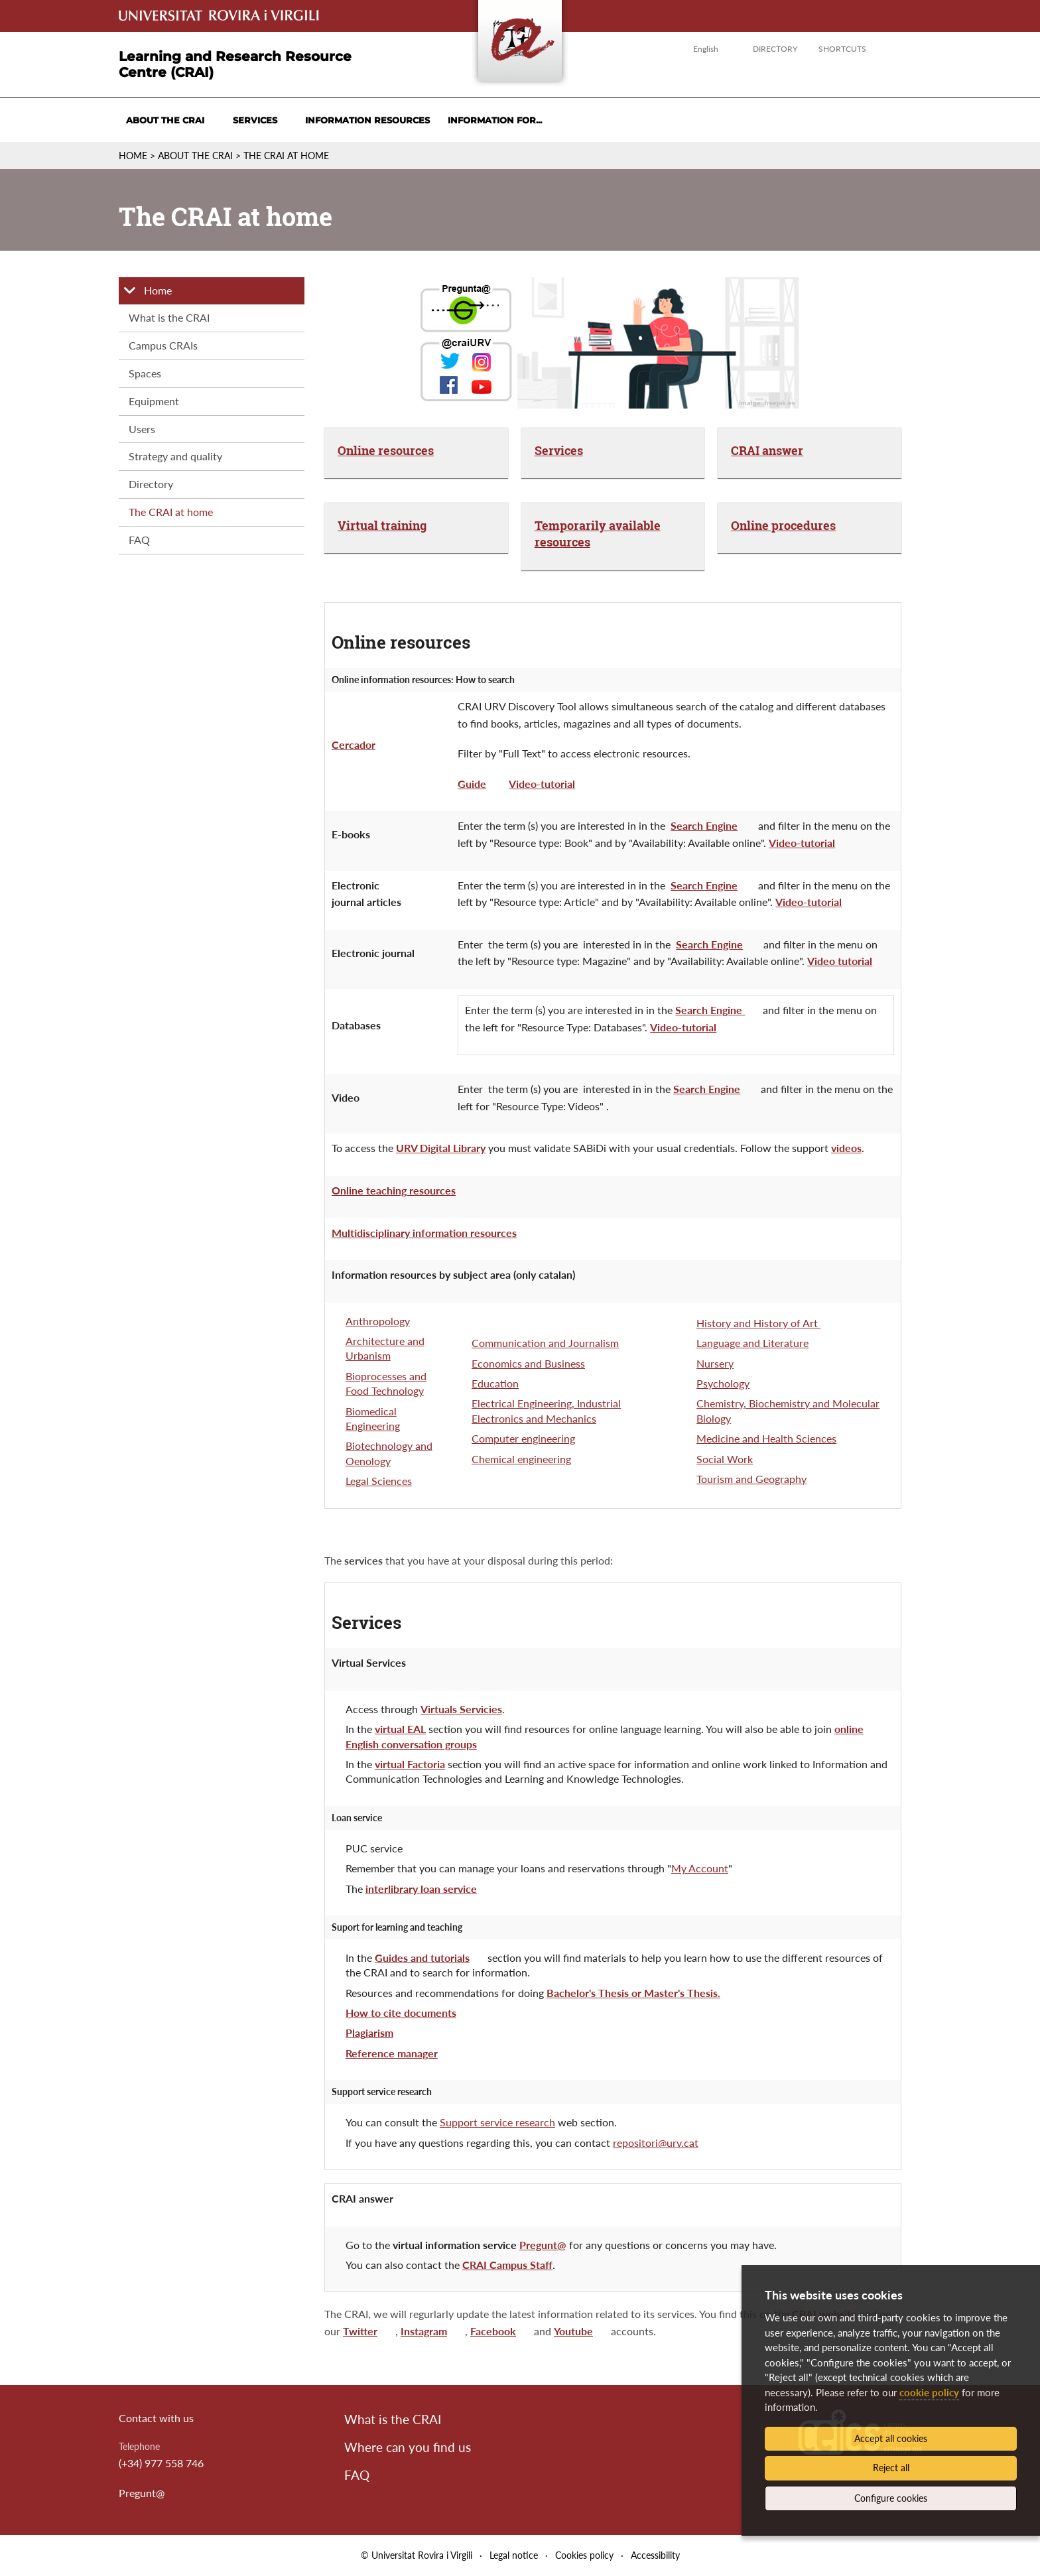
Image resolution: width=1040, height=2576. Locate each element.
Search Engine (704, 825)
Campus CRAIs (163, 345)
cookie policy (929, 2392)
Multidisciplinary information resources (424, 1232)
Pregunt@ (141, 2492)
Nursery (715, 1363)
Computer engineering (523, 1438)
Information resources (367, 120)
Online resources (386, 450)
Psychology (722, 1383)
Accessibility (655, 2555)
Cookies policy (584, 2555)
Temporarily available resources (598, 533)
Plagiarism (369, 2032)
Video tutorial (839, 960)
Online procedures (783, 525)
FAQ (139, 539)
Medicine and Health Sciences (766, 1438)
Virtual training (382, 525)
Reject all (891, 2467)
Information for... (495, 120)
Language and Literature (752, 1342)
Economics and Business (528, 1363)
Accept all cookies (890, 2438)
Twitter (360, 2331)
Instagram (424, 2331)
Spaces (145, 373)
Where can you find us (407, 2447)
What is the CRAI (169, 317)
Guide (472, 783)
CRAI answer (767, 450)
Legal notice (513, 2555)
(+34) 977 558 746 (161, 2463)
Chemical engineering (521, 1458)
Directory (775, 49)
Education (495, 1383)
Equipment (154, 401)
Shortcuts (842, 49)
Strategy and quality (175, 456)
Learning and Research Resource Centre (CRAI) (235, 64)
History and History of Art (758, 1323)
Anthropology (378, 1321)
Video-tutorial (542, 783)
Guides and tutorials (422, 1957)
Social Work (724, 1458)
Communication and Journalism (545, 1342)
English (705, 49)
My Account (699, 1868)
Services (255, 120)
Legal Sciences (379, 1480)
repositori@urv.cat (655, 2142)
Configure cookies (890, 2498)
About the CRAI (165, 120)
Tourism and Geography (751, 1478)
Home (133, 155)
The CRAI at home (286, 155)
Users (142, 428)
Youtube (573, 2331)
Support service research (497, 2122)
